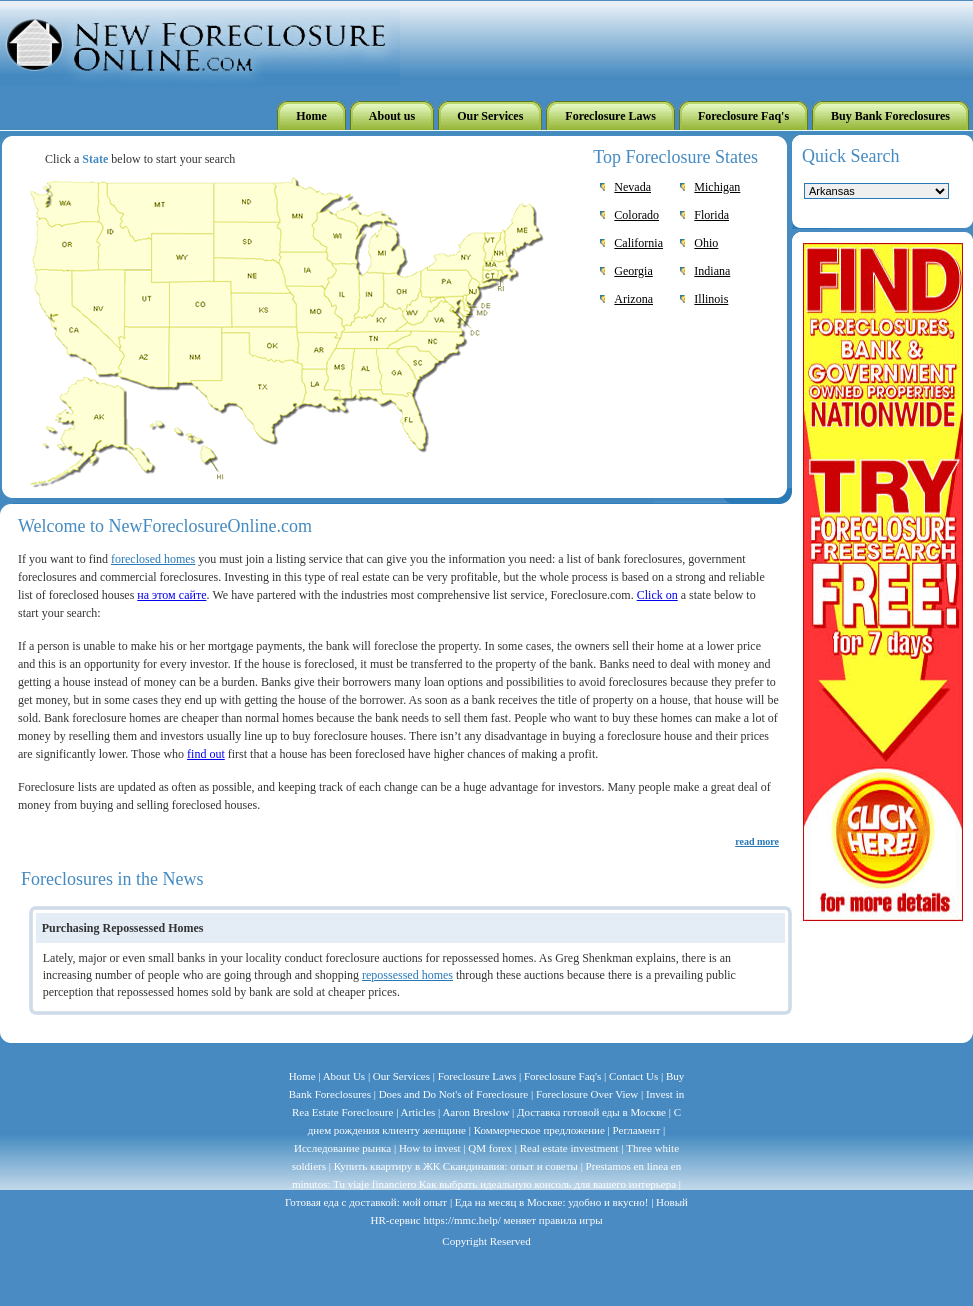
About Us (344, 1076)
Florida (711, 215)
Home (302, 1076)
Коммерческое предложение (539, 1130)
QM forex (490, 1148)
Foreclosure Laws (477, 1076)
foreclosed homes (153, 559)
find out (206, 754)
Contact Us (632, 1076)
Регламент (637, 1130)
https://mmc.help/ (462, 1220)
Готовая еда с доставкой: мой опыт (366, 1202)
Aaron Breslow (475, 1112)
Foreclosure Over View (585, 1094)
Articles (417, 1112)
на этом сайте (171, 595)
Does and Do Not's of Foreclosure (454, 1094)
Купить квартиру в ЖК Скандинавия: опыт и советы (456, 1166)
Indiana (712, 271)
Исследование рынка (342, 1148)
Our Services (403, 1076)
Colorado (636, 215)
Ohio (706, 243)
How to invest (430, 1148)
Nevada (632, 187)
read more (757, 841)
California (638, 243)
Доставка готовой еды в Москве (591, 1112)
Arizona (633, 299)
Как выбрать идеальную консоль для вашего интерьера (547, 1184)
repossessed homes (407, 975)
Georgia (633, 271)
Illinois (711, 299)
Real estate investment (569, 1148)
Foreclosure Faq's (564, 1076)
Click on (657, 595)
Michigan (717, 187)
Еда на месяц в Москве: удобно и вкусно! (552, 1202)
